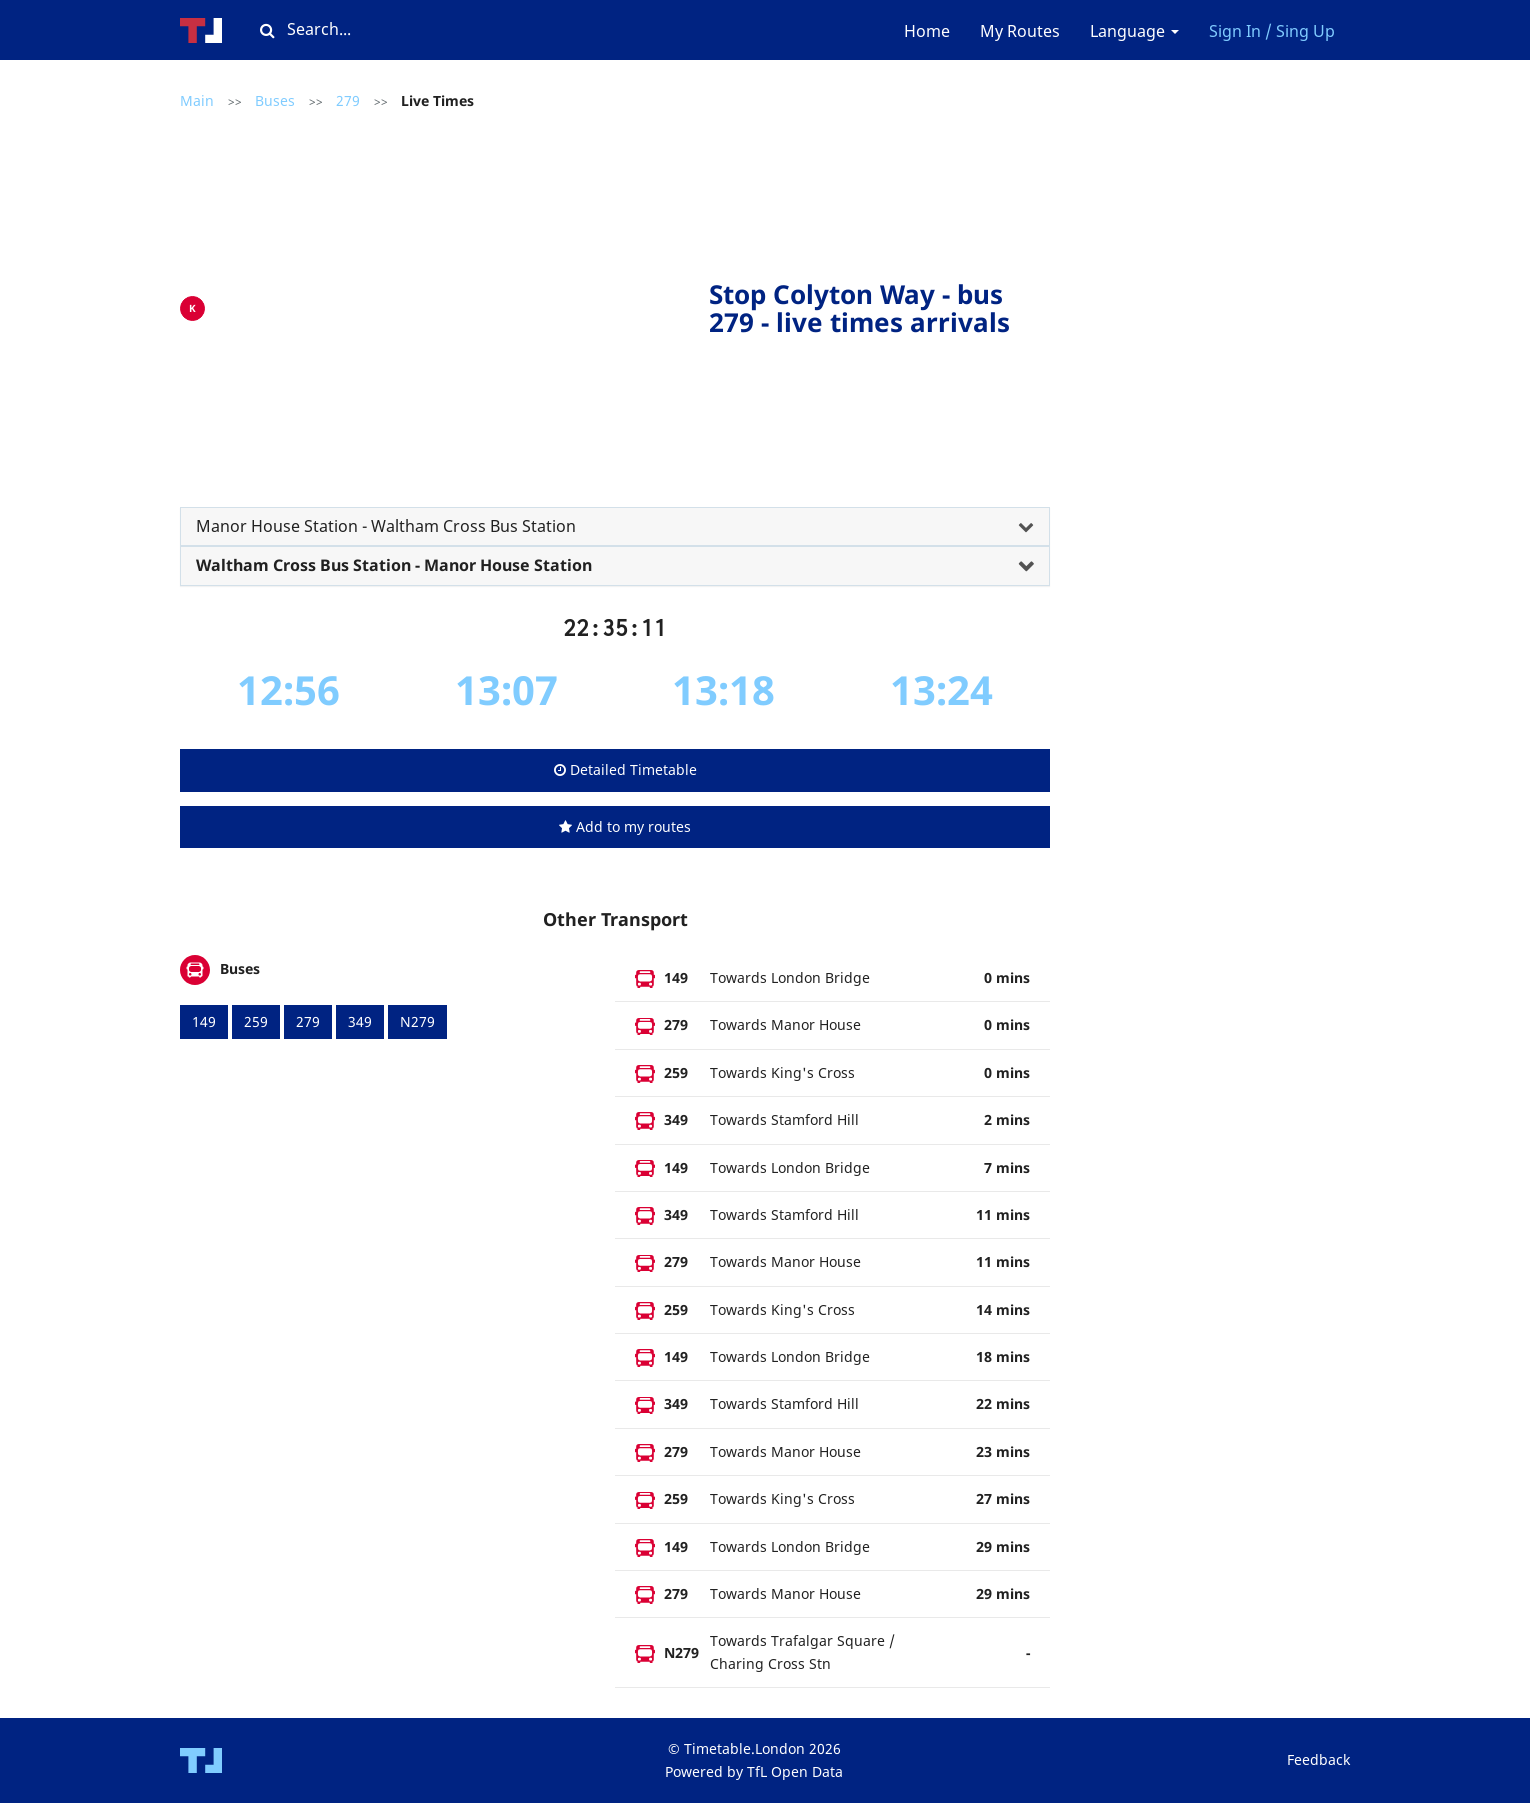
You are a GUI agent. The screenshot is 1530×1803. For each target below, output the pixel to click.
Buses (275, 100)
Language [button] (1134, 31)
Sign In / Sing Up (1272, 31)
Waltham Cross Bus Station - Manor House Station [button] (394, 565)
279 (348, 100)
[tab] (615, 527)
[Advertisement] (462, 304)
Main (197, 100)
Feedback (1318, 1759)
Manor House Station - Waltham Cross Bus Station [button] (386, 526)
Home (927, 31)
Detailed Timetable (625, 769)
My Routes (1020, 31)
